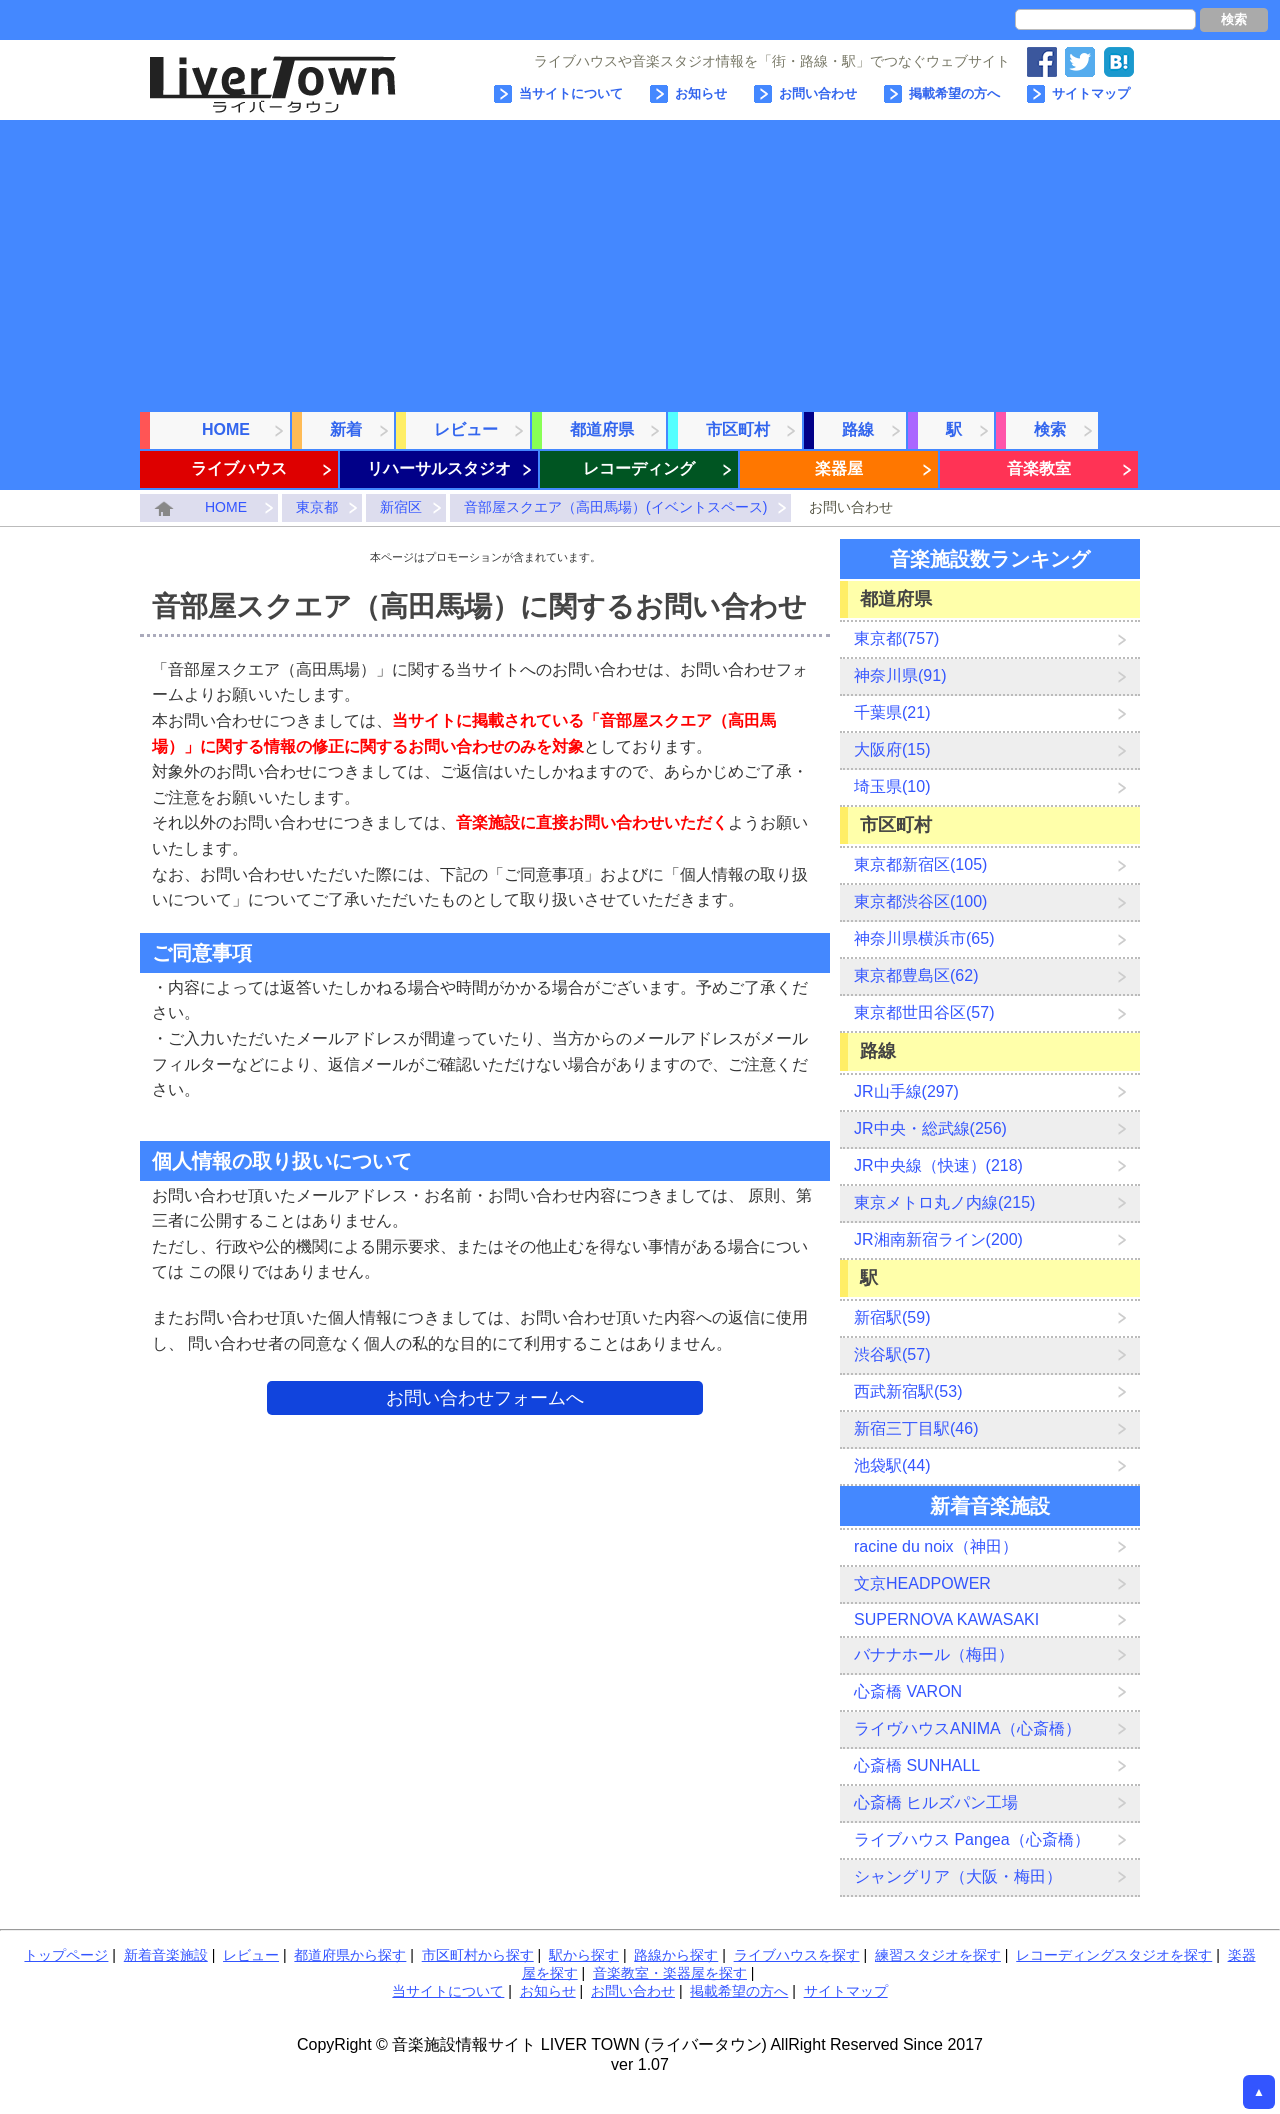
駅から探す (584, 1955)
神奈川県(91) (900, 675)
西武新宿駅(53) (908, 1391)
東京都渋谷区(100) (920, 901)
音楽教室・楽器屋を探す (670, 1973)
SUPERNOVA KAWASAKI (946, 1619)
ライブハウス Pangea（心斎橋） (972, 1839)
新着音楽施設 (166, 1955)
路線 (858, 429)
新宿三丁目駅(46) (916, 1428)
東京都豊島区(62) (916, 975)
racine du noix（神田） (936, 1546)
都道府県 (602, 429)
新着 (346, 429)
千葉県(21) (892, 712)
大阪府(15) (892, 749)
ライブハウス (239, 468)
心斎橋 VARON (908, 1691)
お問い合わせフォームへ (485, 1398)
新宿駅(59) (892, 1317)
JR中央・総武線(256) (930, 1128)
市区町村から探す (478, 1955)
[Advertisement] (640, 260)
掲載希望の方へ (954, 93)
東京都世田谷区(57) (924, 1012)
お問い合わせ (818, 93)
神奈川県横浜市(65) (924, 938)
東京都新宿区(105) (920, 864)
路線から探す (676, 1955)
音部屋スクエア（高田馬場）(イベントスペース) (615, 507)
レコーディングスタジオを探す (1114, 1955)
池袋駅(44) (892, 1465)
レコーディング (639, 468)
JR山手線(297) (906, 1091)
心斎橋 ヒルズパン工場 (936, 1802)
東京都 (317, 507)
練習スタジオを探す (938, 1955)
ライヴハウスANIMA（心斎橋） (967, 1728)
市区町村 (738, 429)
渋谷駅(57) (892, 1354)
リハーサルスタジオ (439, 468)
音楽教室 (1039, 468)
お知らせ (701, 93)
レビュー (466, 429)
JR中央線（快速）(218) (938, 1165)
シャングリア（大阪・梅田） (958, 1876)
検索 (1234, 19)
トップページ (66, 1955)
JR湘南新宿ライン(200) (938, 1239)
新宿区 (401, 507)
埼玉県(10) (892, 786)
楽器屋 (839, 468)
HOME (226, 429)
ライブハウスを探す (797, 1955)
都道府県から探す (350, 1955)
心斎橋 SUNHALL (917, 1765)
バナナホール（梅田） (934, 1654)
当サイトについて (571, 93)
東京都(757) (896, 638)
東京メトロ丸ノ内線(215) (944, 1202)
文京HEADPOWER (922, 1583)
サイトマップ (1091, 93)
